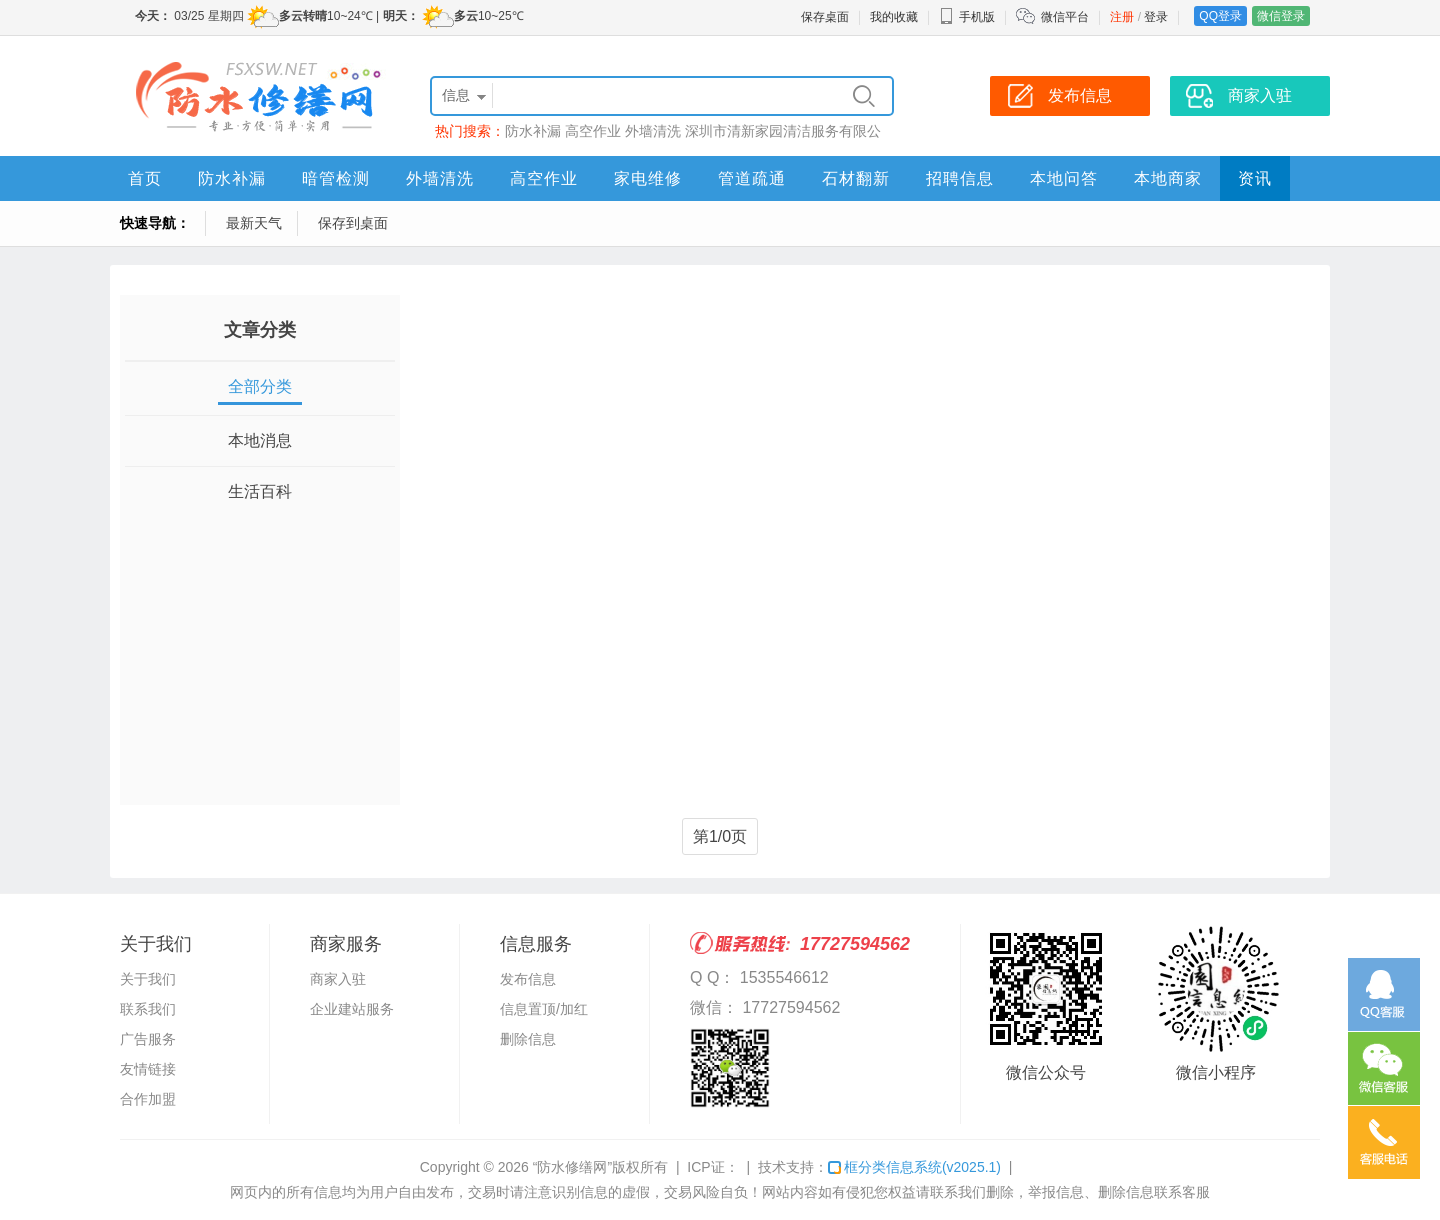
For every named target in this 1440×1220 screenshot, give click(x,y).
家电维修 (648, 178)
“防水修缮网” (572, 1167)
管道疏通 (752, 178)
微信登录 (1281, 16)
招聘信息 (960, 178)
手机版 (967, 17)
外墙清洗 (653, 131)
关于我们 (148, 979)
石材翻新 (856, 178)
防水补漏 (533, 131)
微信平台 (1065, 17)
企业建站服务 (352, 1009)
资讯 (1255, 178)
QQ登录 (1220, 16)
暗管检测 (336, 178)
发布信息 (528, 979)
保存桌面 (825, 17)
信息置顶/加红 (544, 1009)
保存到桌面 (353, 223)
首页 (145, 178)
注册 (1122, 17)
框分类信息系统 (914, 1167)
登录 (1156, 17)
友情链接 (148, 1069)
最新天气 (254, 223)
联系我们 (148, 1009)
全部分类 (260, 386)
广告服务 (148, 1039)
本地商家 (1168, 178)
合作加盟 (148, 1099)
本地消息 (260, 440)
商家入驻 (338, 979)
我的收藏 (894, 17)
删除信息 (528, 1039)
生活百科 (260, 491)
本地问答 (1064, 178)
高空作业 (593, 131)
